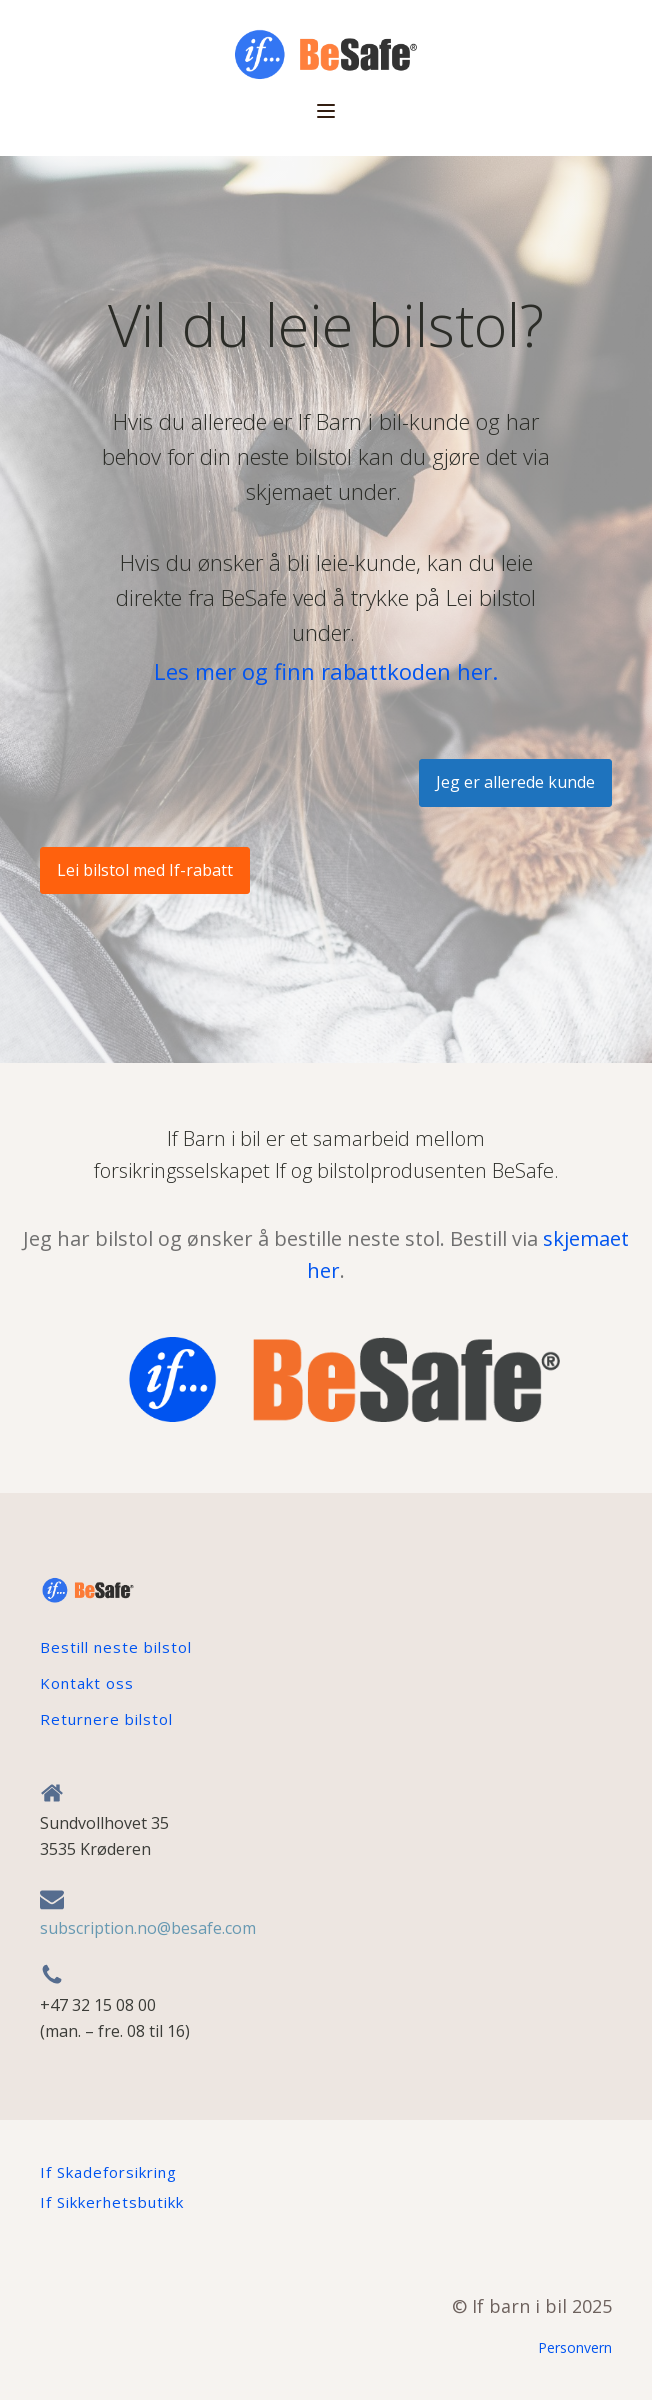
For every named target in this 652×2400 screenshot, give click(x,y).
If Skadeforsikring (108, 2172)
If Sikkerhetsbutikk (112, 2202)
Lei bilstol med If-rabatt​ (145, 870)
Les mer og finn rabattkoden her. (326, 671)
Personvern (575, 2347)
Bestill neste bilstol (116, 1647)
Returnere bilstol (106, 1719)
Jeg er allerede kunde (515, 782)
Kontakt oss (87, 1683)
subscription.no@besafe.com (148, 1928)
